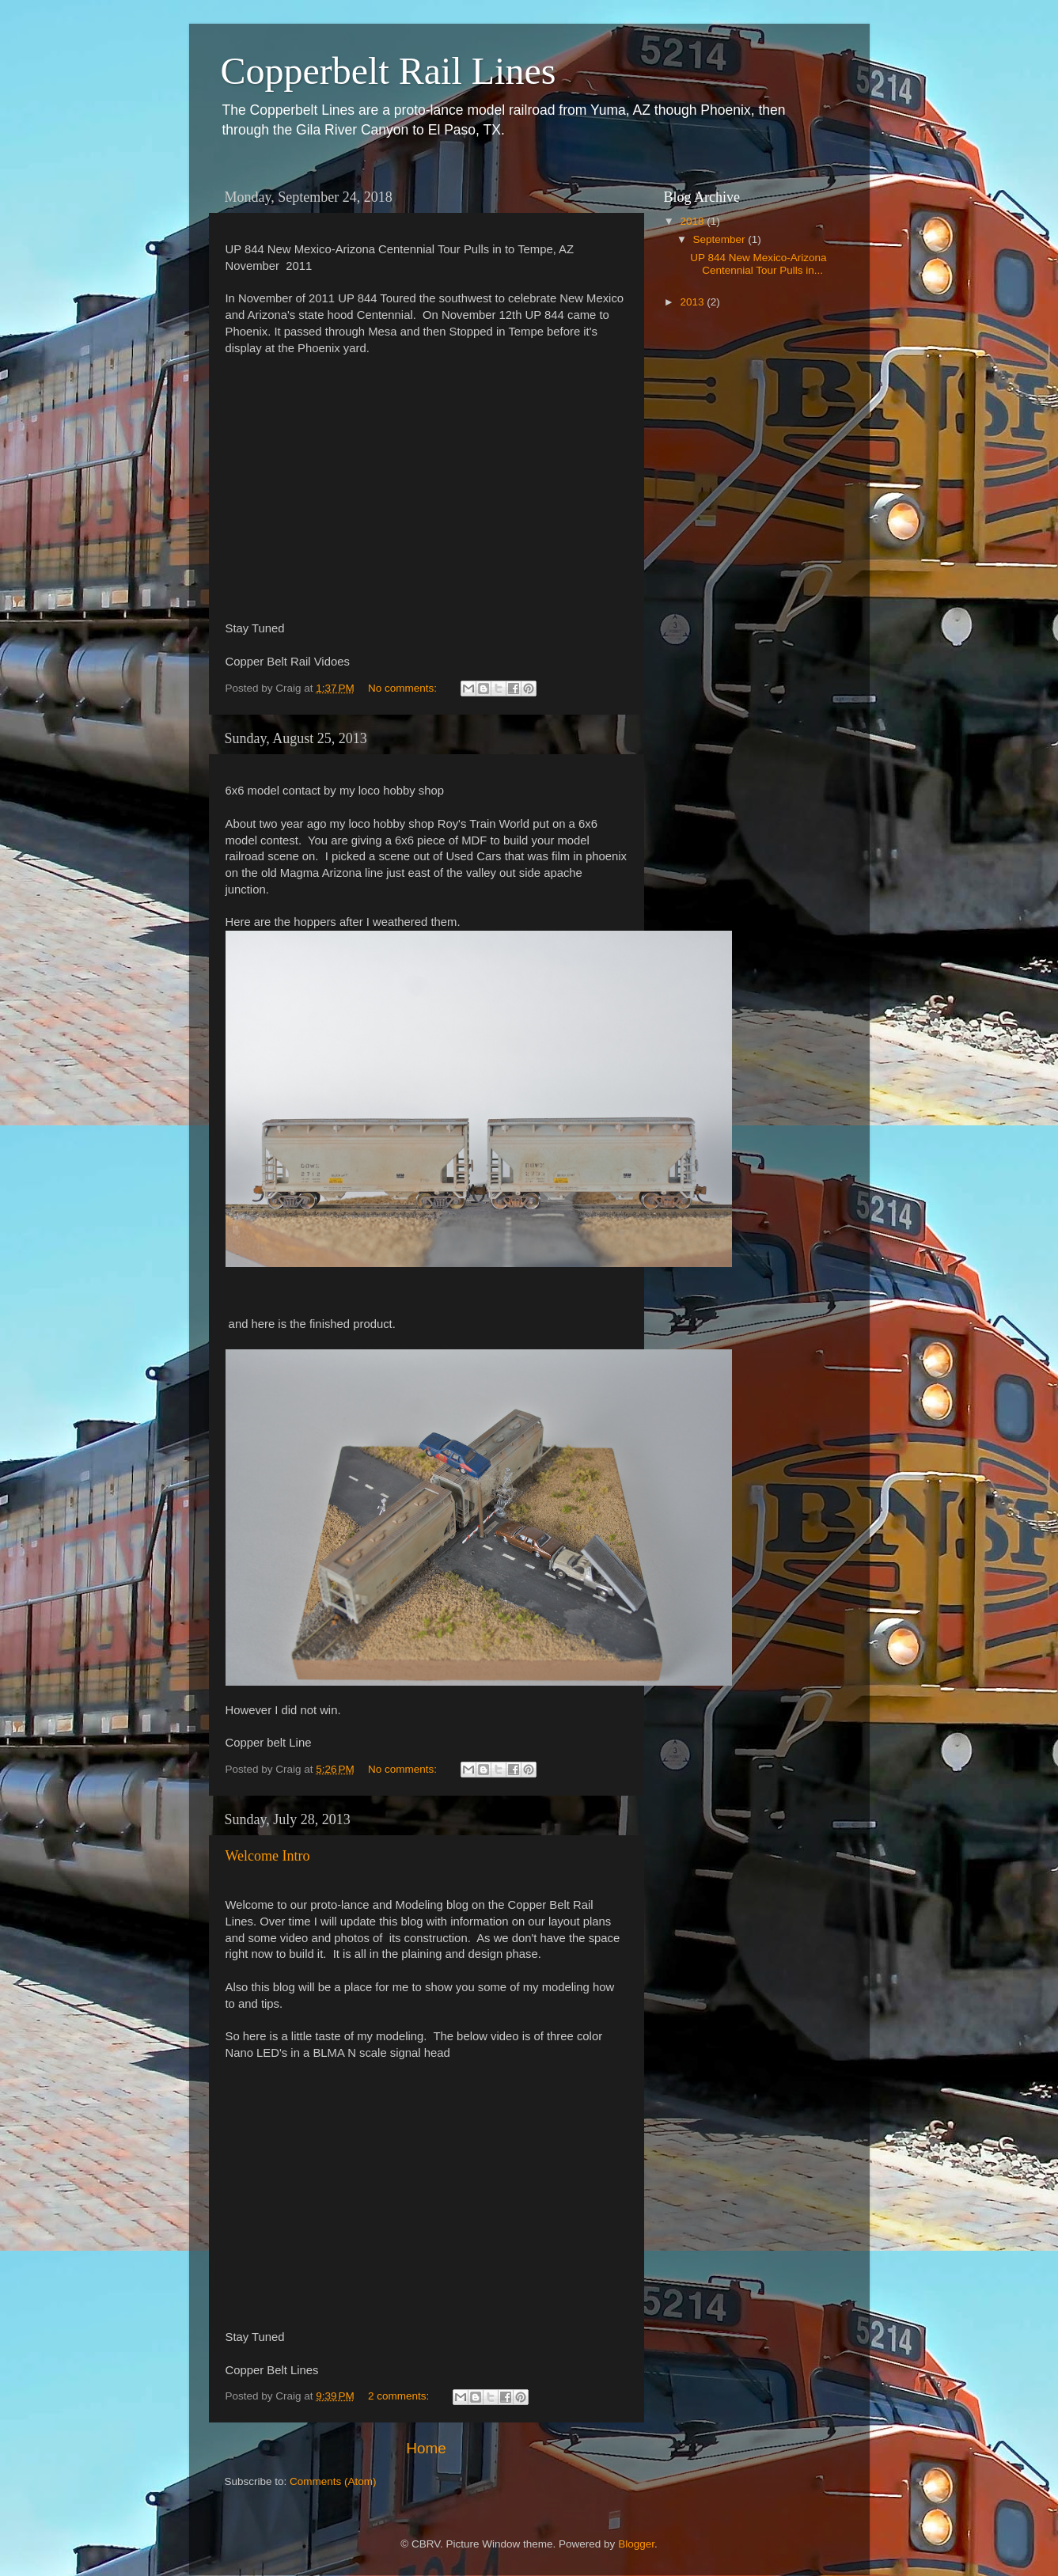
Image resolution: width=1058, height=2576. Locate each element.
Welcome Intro (268, 1856)
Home (426, 2448)
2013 (693, 302)
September (721, 239)
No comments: (404, 688)
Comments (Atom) (333, 2481)
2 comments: (400, 2396)
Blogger (636, 2544)
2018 (693, 221)
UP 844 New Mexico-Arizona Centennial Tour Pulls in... (758, 264)
